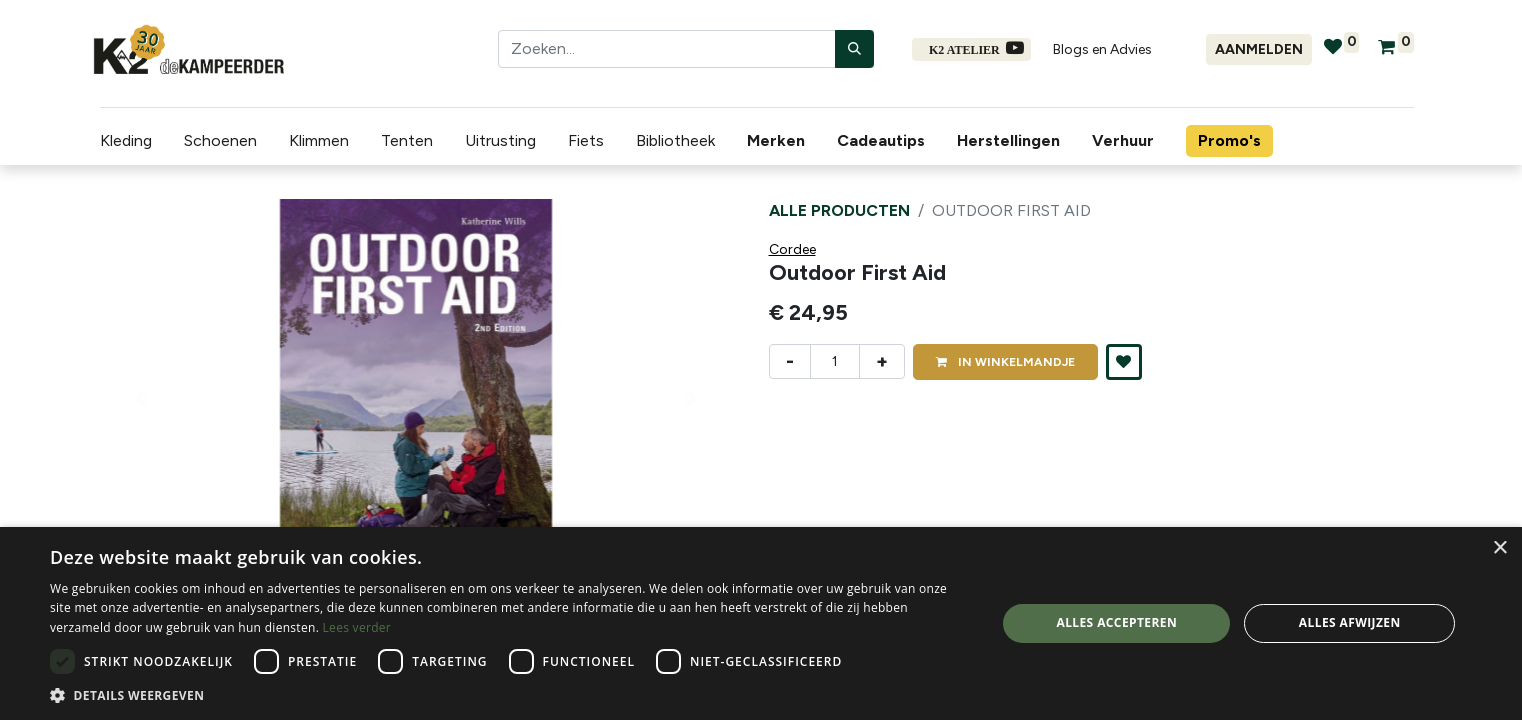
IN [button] (1005, 362)
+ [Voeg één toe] (882, 361)
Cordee (792, 249)
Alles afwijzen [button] (1350, 622)
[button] (1124, 362)
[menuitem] (773, 141)
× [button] (1499, 548)
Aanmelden (1259, 49)
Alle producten (839, 210)
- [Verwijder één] (790, 361)
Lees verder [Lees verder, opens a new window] (357, 627)
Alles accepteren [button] (1116, 622)
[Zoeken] (854, 49)
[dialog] (761, 623)
